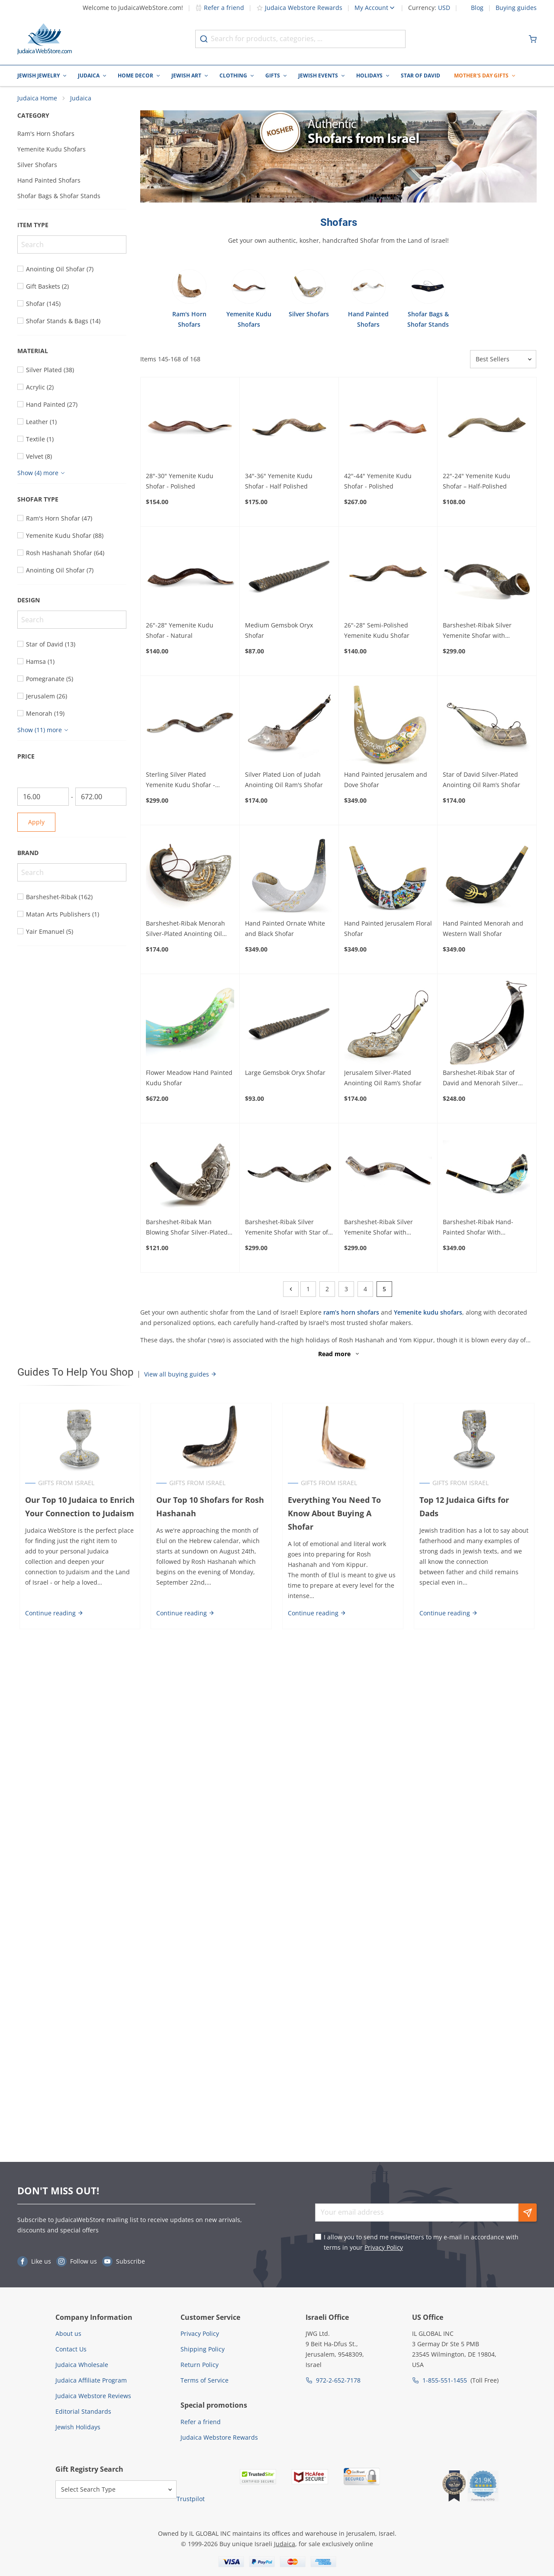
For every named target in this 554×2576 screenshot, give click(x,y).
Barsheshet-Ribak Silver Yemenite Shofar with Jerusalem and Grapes (378, 1231)
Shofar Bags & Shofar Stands (58, 200)
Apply (36, 826)
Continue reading (52, 1617)
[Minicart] (533, 39)
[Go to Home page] (44, 39)
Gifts (272, 75)
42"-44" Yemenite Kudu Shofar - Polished (378, 485)
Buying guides (516, 8)
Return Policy (199, 2365)
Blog (477, 7)
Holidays (369, 75)
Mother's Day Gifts (481, 75)
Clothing (233, 75)
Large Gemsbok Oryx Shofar (285, 1076)
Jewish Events (318, 75)
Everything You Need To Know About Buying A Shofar (334, 1517)
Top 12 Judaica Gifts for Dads (475, 1504)
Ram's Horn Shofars (45, 137)
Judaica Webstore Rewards (299, 7)
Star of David (420, 75)
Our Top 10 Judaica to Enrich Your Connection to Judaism (77, 1510)
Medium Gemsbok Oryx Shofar (279, 634)
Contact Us (71, 2349)
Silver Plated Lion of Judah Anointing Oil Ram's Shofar (284, 783)
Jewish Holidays (77, 2427)
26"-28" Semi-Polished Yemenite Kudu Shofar (376, 633)
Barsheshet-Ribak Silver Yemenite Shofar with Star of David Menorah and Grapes (286, 1231)
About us (68, 2333)
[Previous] (291, 1292)
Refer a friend (219, 7)
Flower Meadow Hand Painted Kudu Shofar (189, 1081)
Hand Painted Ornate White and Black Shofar (285, 932)
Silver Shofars (37, 168)
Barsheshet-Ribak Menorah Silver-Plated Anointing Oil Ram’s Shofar (185, 933)
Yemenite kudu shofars (428, 1316)
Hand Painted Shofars (49, 184)
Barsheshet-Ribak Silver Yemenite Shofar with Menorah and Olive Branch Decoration (482, 635)
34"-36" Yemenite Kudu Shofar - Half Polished (278, 485)
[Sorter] (503, 363)
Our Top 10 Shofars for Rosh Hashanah (209, 1510)
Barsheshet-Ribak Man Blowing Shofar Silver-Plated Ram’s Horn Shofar (187, 1231)
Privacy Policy (383, 2247)
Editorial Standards (83, 2411)
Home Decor (135, 75)
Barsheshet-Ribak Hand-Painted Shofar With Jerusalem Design (478, 1231)
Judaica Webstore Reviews (93, 2396)
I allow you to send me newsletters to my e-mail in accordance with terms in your (421, 2242)
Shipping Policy (202, 2349)
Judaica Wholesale (81, 2365)
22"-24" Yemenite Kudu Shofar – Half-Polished (476, 485)
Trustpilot (191, 2499)
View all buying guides (180, 1377)
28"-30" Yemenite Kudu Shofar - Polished (179, 485)
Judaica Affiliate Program (91, 2380)
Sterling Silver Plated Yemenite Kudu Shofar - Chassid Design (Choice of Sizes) (183, 784)
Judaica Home (37, 102)
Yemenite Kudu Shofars (51, 153)
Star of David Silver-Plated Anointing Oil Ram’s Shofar (481, 783)
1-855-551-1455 (444, 2380)
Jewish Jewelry (38, 75)
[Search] (71, 248)
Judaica (89, 75)
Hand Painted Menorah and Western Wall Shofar (483, 932)
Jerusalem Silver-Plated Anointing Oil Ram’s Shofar (383, 1081)
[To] (101, 800)
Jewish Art (186, 75)
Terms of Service (204, 2380)
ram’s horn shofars (351, 1316)
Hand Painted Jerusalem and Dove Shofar (385, 783)
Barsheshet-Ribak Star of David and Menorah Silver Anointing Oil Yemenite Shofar (487, 1082)
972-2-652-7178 (338, 2380)
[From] (43, 800)
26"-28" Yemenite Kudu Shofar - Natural (179, 633)
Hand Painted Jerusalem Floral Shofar (388, 932)
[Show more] (42, 477)
